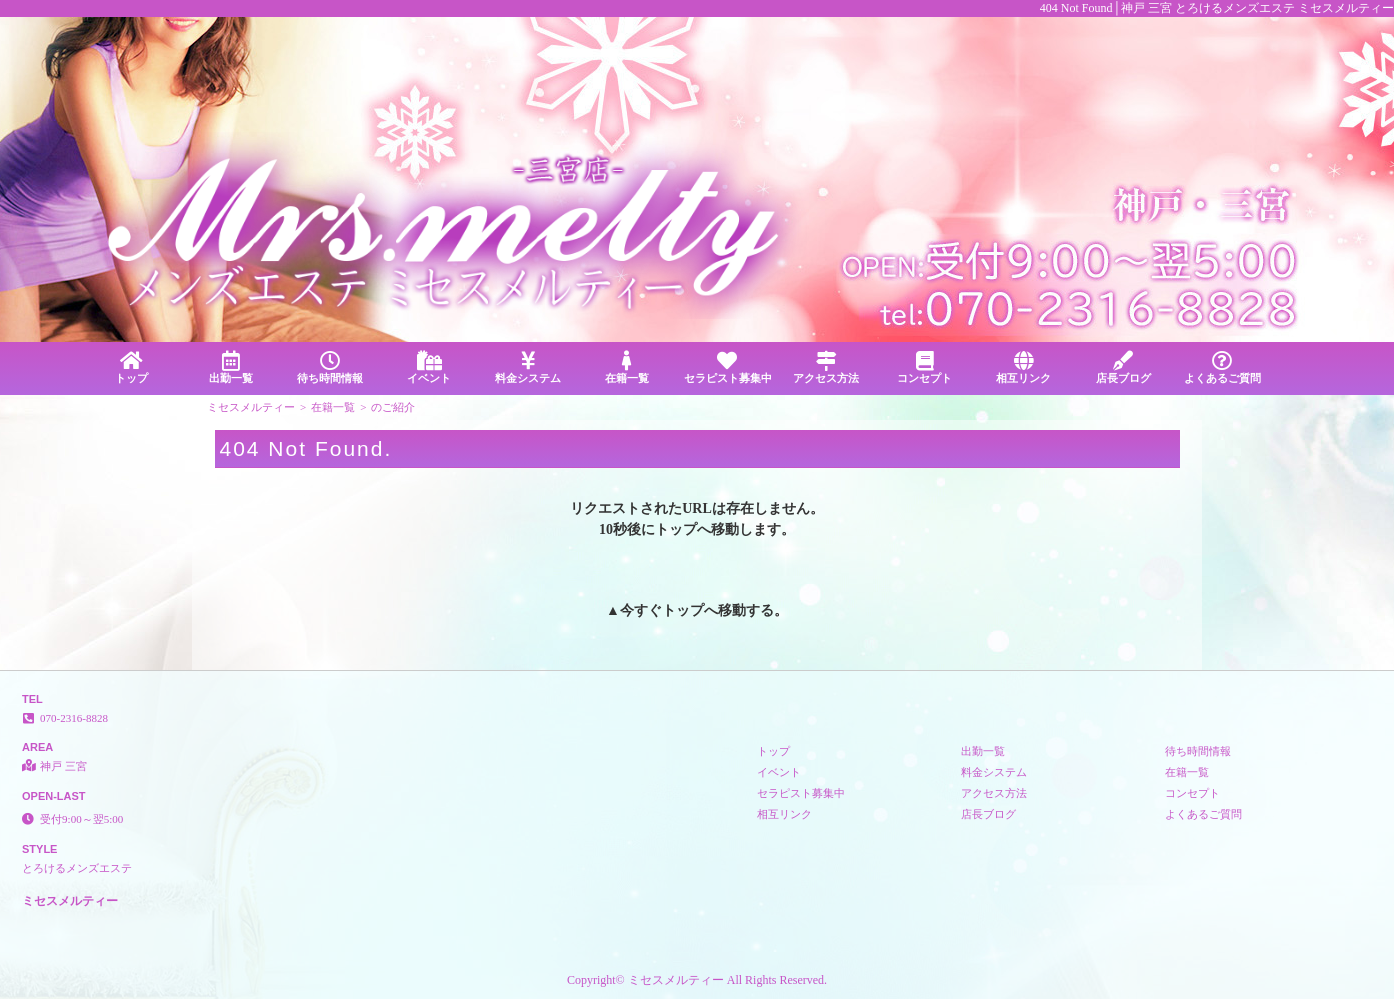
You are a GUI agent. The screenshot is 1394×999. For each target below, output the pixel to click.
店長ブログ (1123, 367)
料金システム (528, 367)
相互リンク (1023, 367)
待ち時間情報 (329, 367)
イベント (428, 367)
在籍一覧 (627, 367)
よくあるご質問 (1222, 367)
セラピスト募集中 (728, 367)
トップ (131, 367)
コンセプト (924, 367)
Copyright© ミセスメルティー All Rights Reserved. (697, 980)
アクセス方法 (825, 367)
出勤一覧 (230, 367)
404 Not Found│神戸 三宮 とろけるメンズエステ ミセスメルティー (1217, 8)
